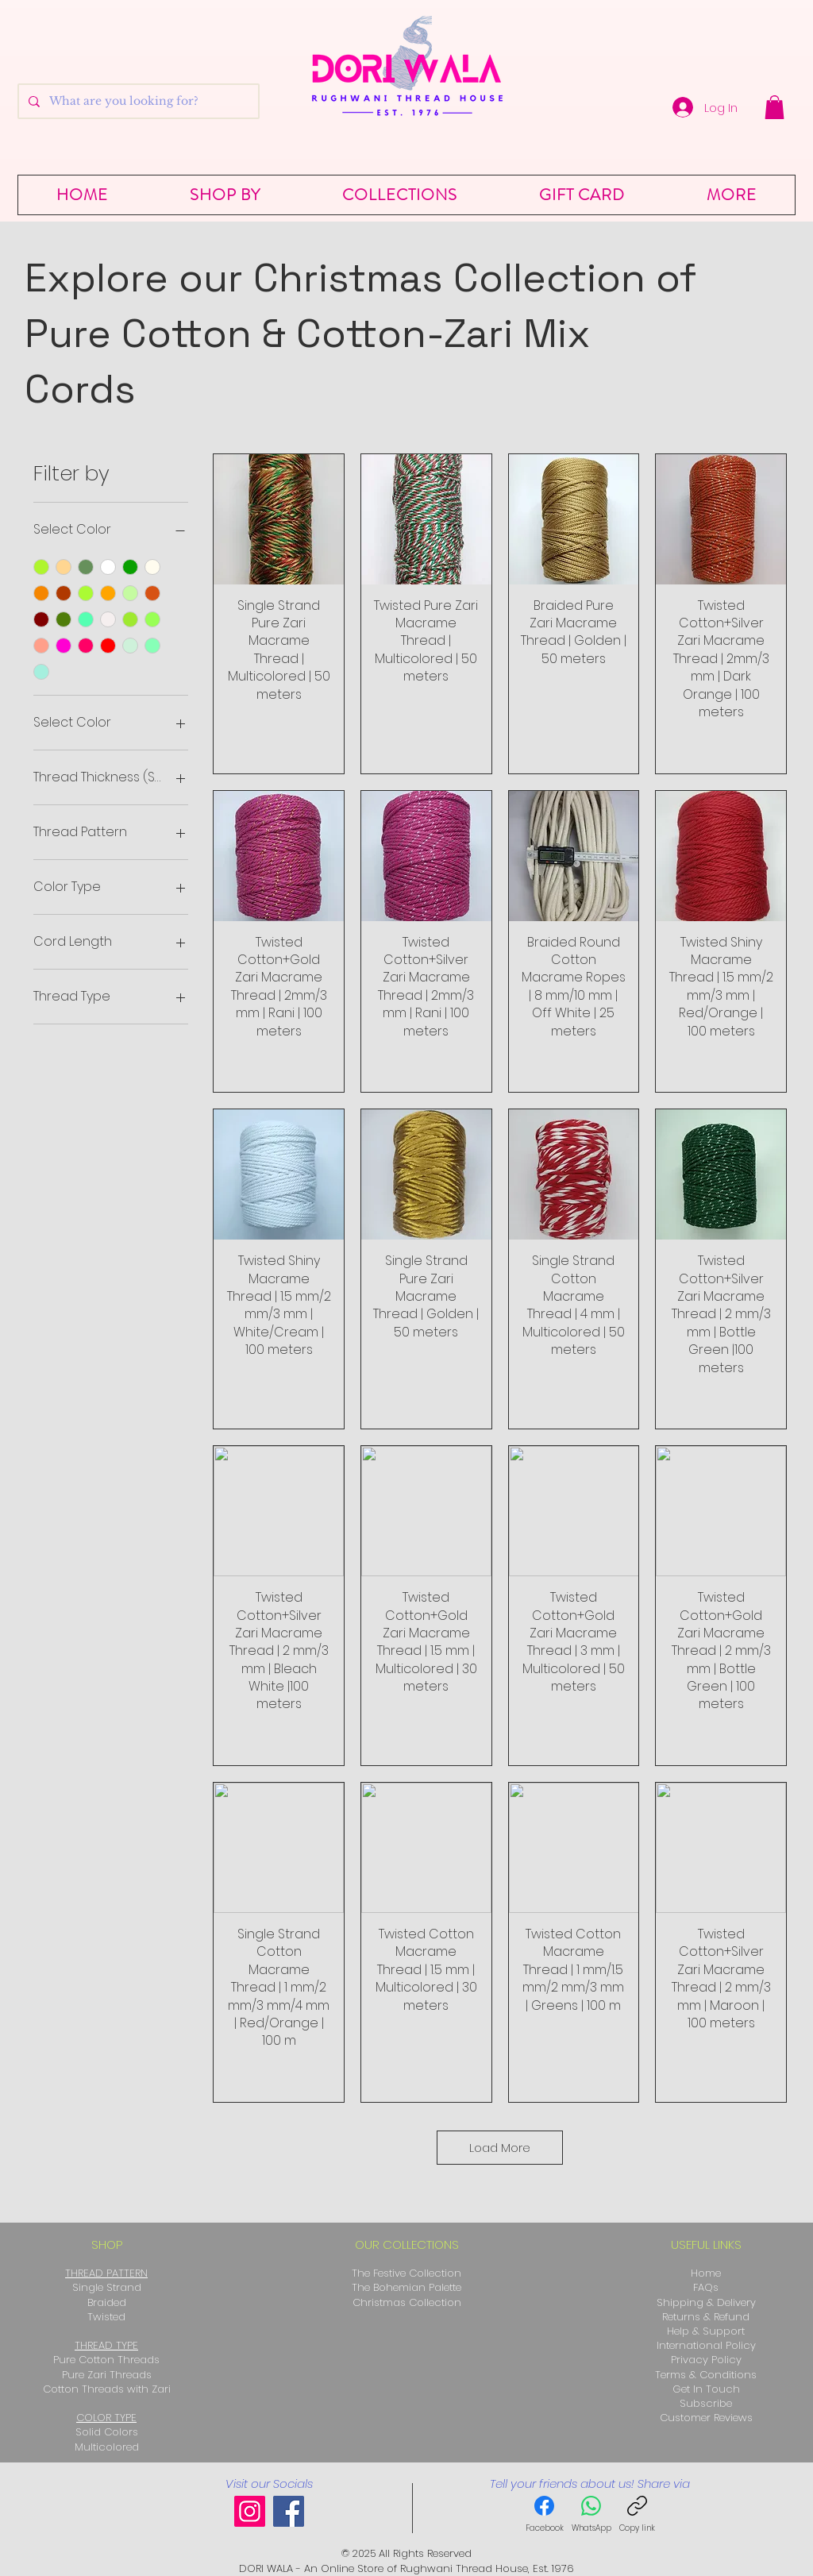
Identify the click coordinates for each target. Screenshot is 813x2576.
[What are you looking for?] (137, 101)
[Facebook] (288, 2511)
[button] (774, 107)
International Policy (706, 2345)
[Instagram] (249, 2511)
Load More (499, 2147)
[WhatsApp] (591, 2515)
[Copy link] (637, 2515)
